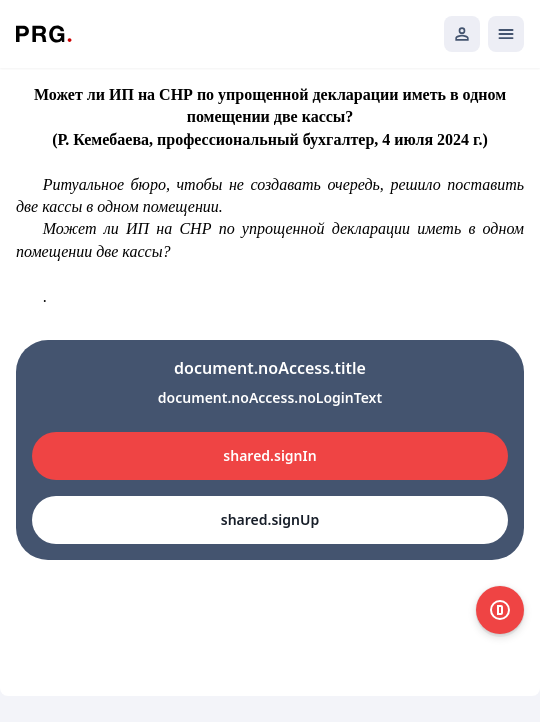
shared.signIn (269, 455)
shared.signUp (270, 519)
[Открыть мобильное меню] (506, 34)
